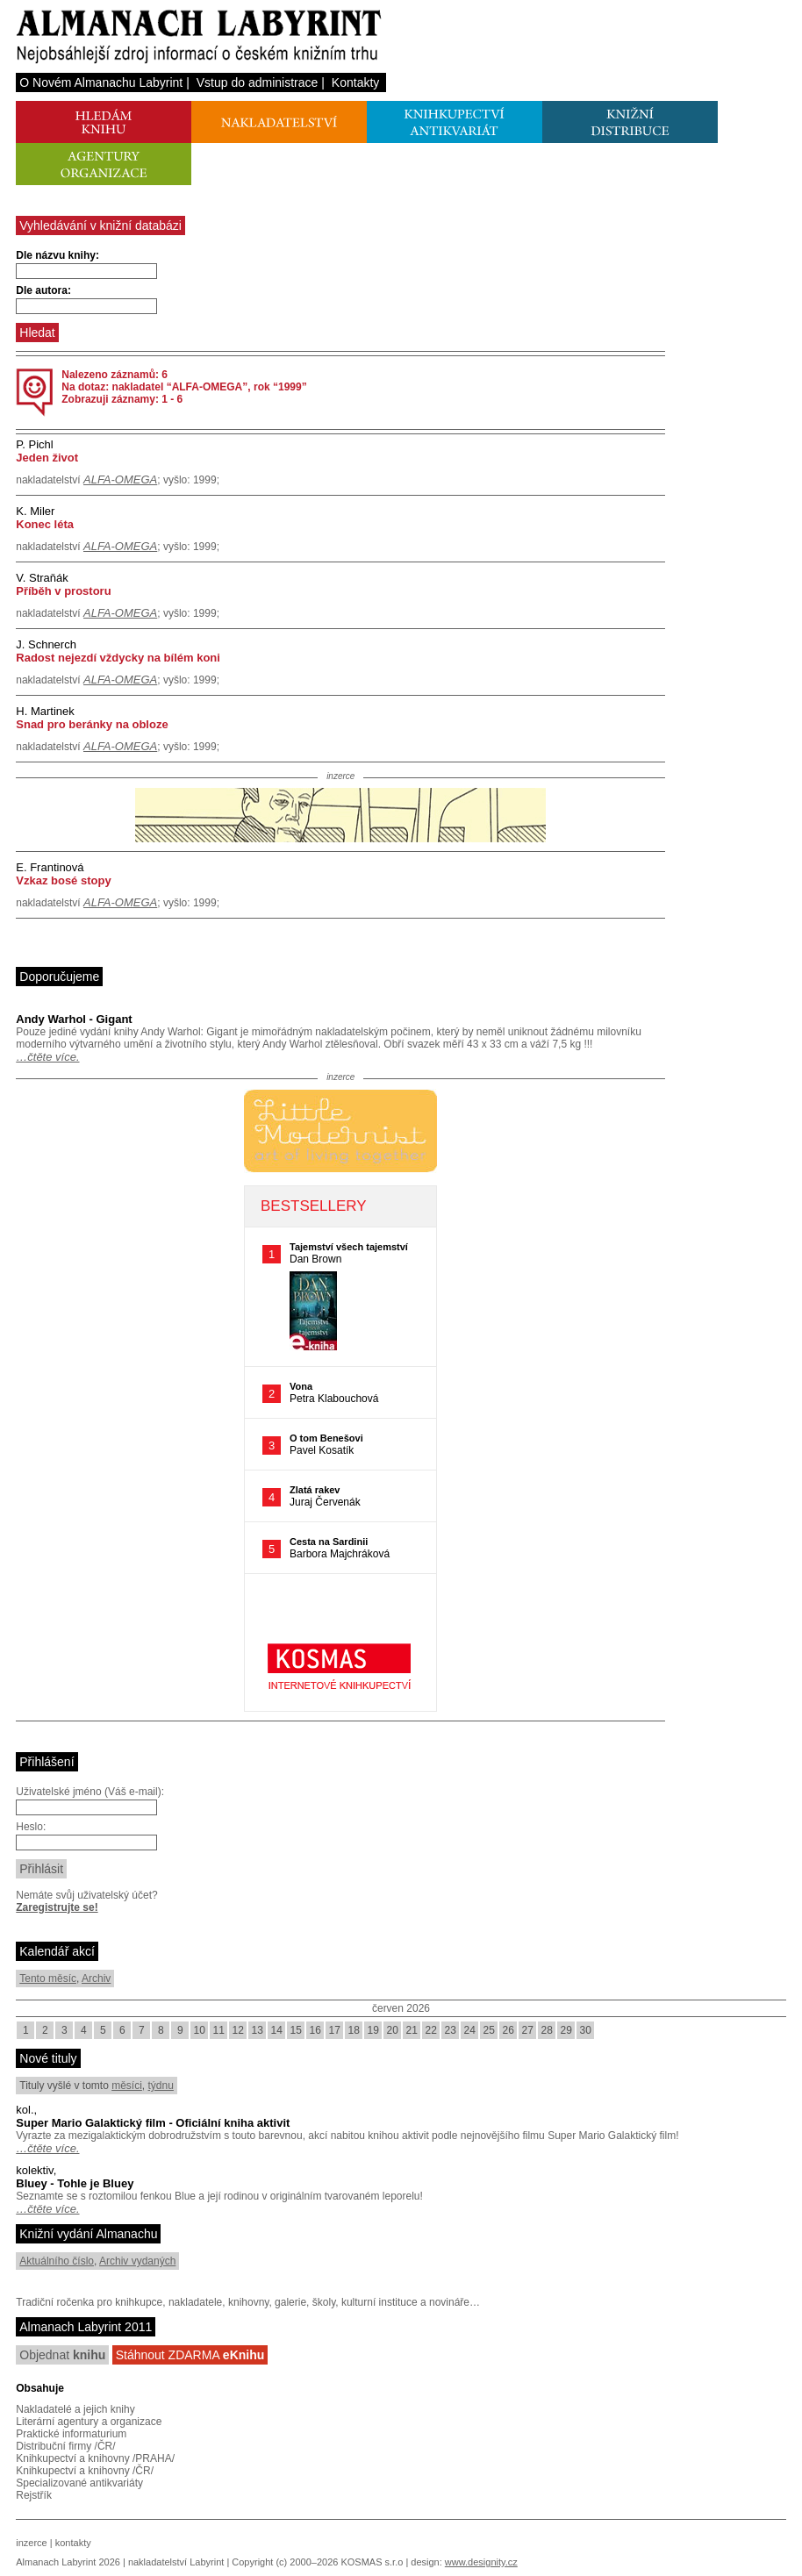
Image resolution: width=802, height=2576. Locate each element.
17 (334, 2030)
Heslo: (31, 1827)
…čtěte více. (47, 1056)
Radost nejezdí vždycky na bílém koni (118, 657)
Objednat (62, 2355)
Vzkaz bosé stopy (63, 880)
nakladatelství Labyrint (176, 2562)
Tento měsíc (47, 1978)
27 (527, 2030)
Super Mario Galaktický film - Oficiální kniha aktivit (153, 2122)
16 (315, 2030)
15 (296, 2030)
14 (277, 2030)
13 (257, 2030)
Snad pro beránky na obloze (92, 724)
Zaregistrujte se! (56, 1907)
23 (450, 2030)
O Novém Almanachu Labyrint (101, 82)
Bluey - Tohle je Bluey (74, 2183)
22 (431, 2030)
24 (470, 2030)
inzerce (31, 2542)
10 (199, 2030)
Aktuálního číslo (56, 2261)
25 (489, 2030)
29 (566, 2030)
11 (219, 2030)
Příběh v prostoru (63, 590)
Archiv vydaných (137, 2261)
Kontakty (355, 82)
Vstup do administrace (258, 82)
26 (508, 2030)
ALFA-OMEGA (120, 479)
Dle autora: (43, 290)
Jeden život (47, 457)
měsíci (126, 2085)
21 (412, 2030)
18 (354, 2030)
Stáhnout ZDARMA (190, 2355)
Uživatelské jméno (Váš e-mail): (90, 1791)
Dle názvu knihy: (57, 255)
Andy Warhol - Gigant (74, 1019)
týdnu (161, 2085)
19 (373, 2030)
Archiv (96, 1978)
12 (238, 2030)
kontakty (73, 2542)
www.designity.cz (481, 2562)
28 (547, 2030)
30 (585, 2030)
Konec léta (45, 524)
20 (392, 2030)
